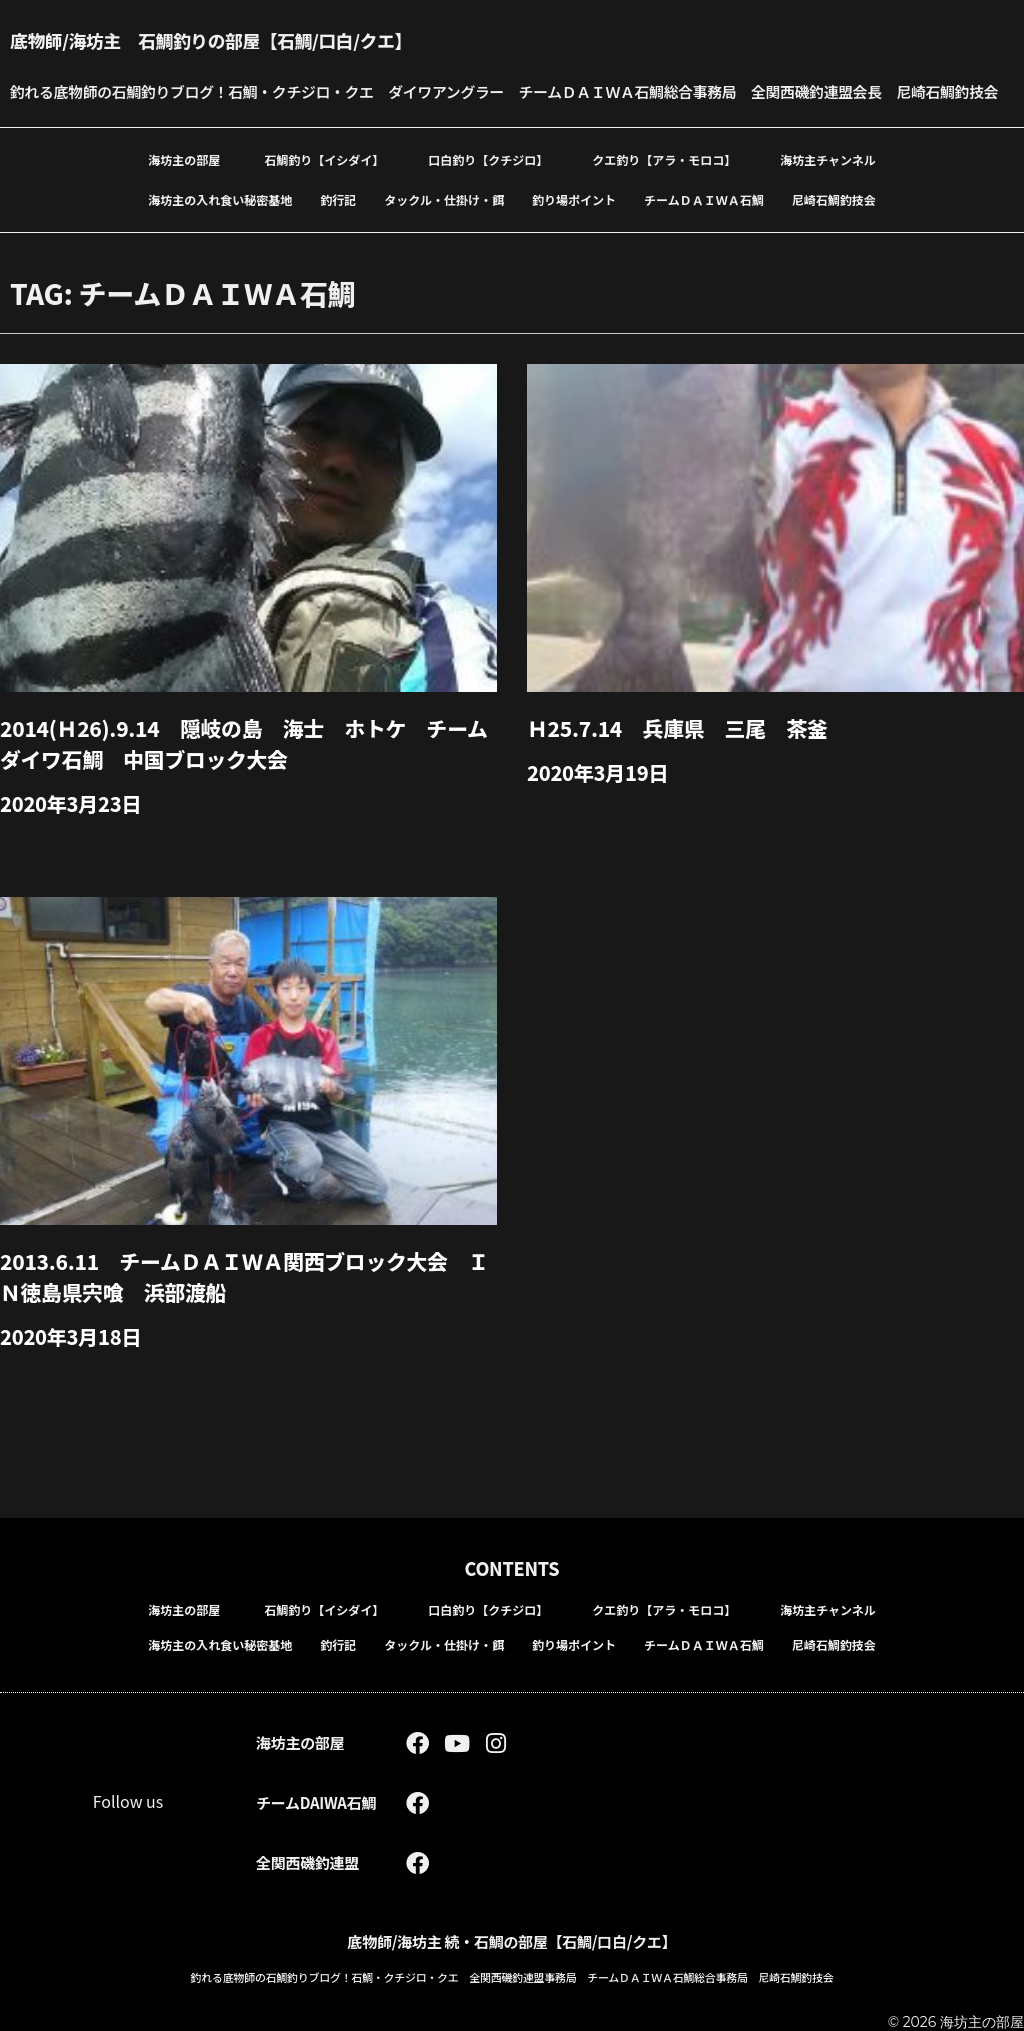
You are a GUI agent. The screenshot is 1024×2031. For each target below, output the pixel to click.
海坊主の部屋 (184, 191)
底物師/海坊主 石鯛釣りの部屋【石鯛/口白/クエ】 (238, 39)
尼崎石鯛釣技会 (834, 231)
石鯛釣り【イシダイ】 (324, 191)
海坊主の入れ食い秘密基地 (220, 231)
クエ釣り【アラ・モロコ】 (664, 191)
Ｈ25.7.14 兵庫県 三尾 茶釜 (686, 759)
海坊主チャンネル (828, 191)
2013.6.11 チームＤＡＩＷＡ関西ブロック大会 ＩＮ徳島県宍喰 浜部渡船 (247, 1305)
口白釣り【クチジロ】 (488, 191)
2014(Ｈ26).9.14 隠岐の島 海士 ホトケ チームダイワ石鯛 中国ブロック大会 (247, 774)
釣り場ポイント (574, 231)
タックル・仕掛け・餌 (444, 231)
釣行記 (338, 231)
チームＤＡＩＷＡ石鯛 (704, 231)
